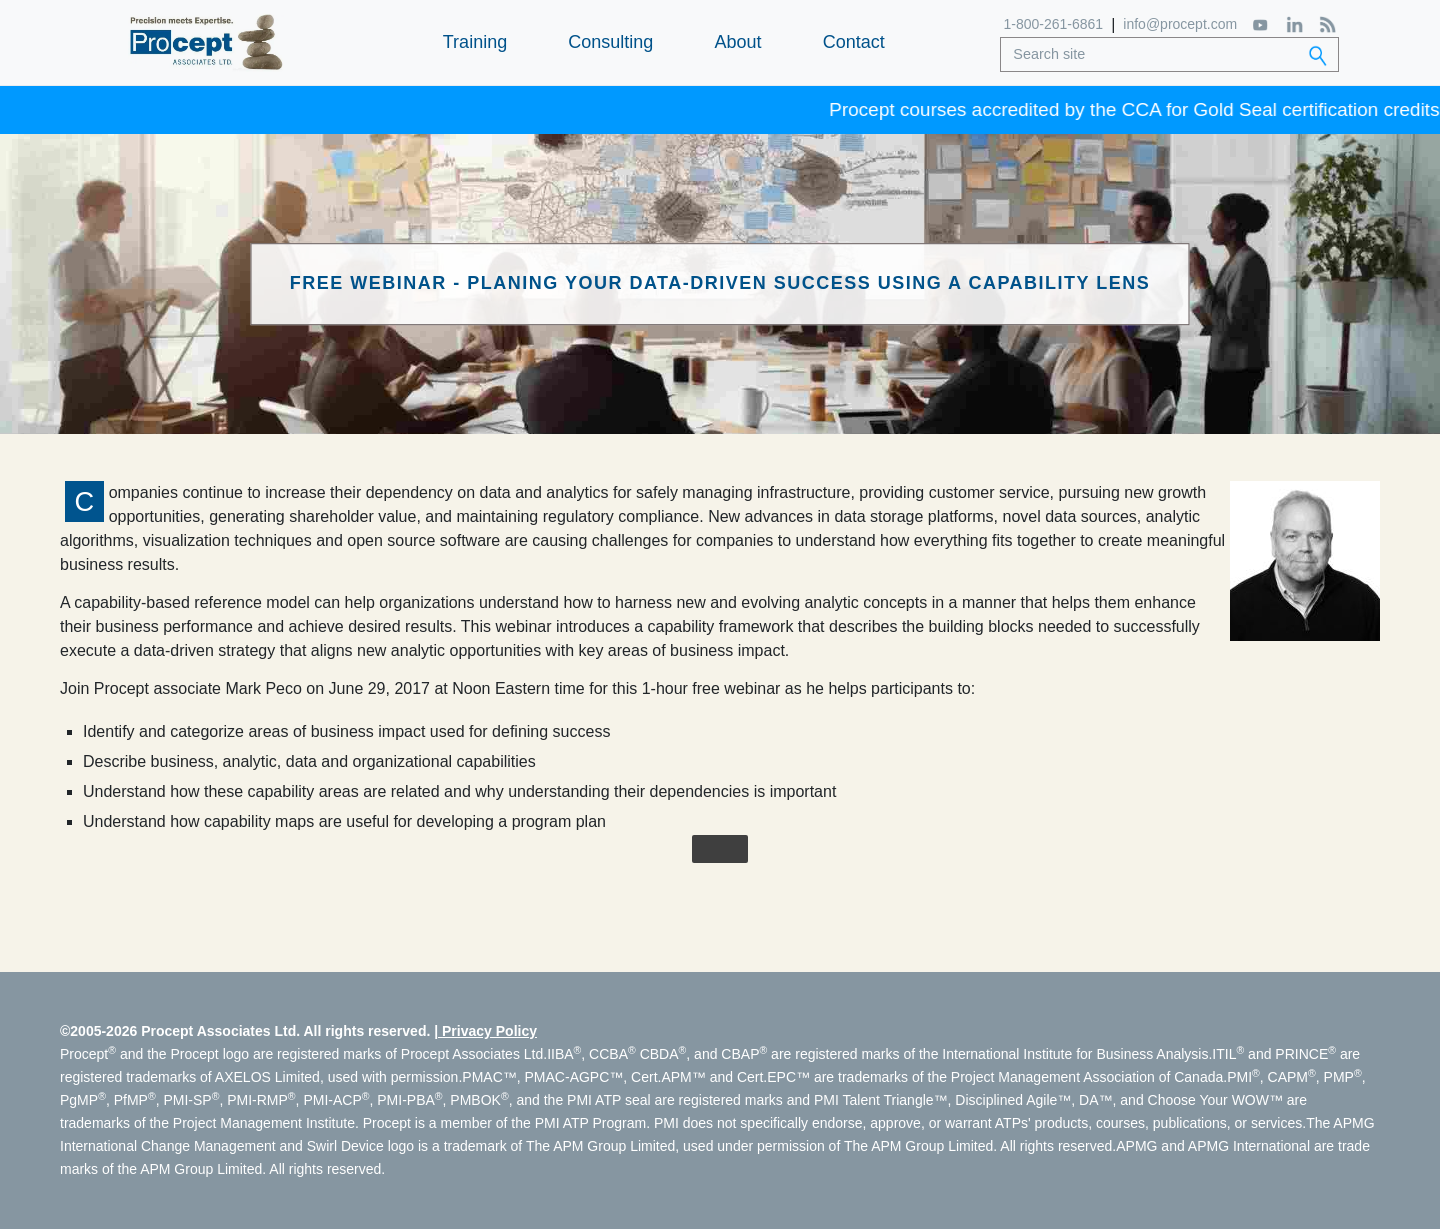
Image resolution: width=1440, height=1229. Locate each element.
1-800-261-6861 (1054, 24)
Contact (854, 42)
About (737, 42)
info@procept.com (1180, 24)
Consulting (610, 42)
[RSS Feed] (1327, 24)
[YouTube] (1261, 24)
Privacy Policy (489, 1031)
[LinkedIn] (1294, 24)
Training (475, 42)
